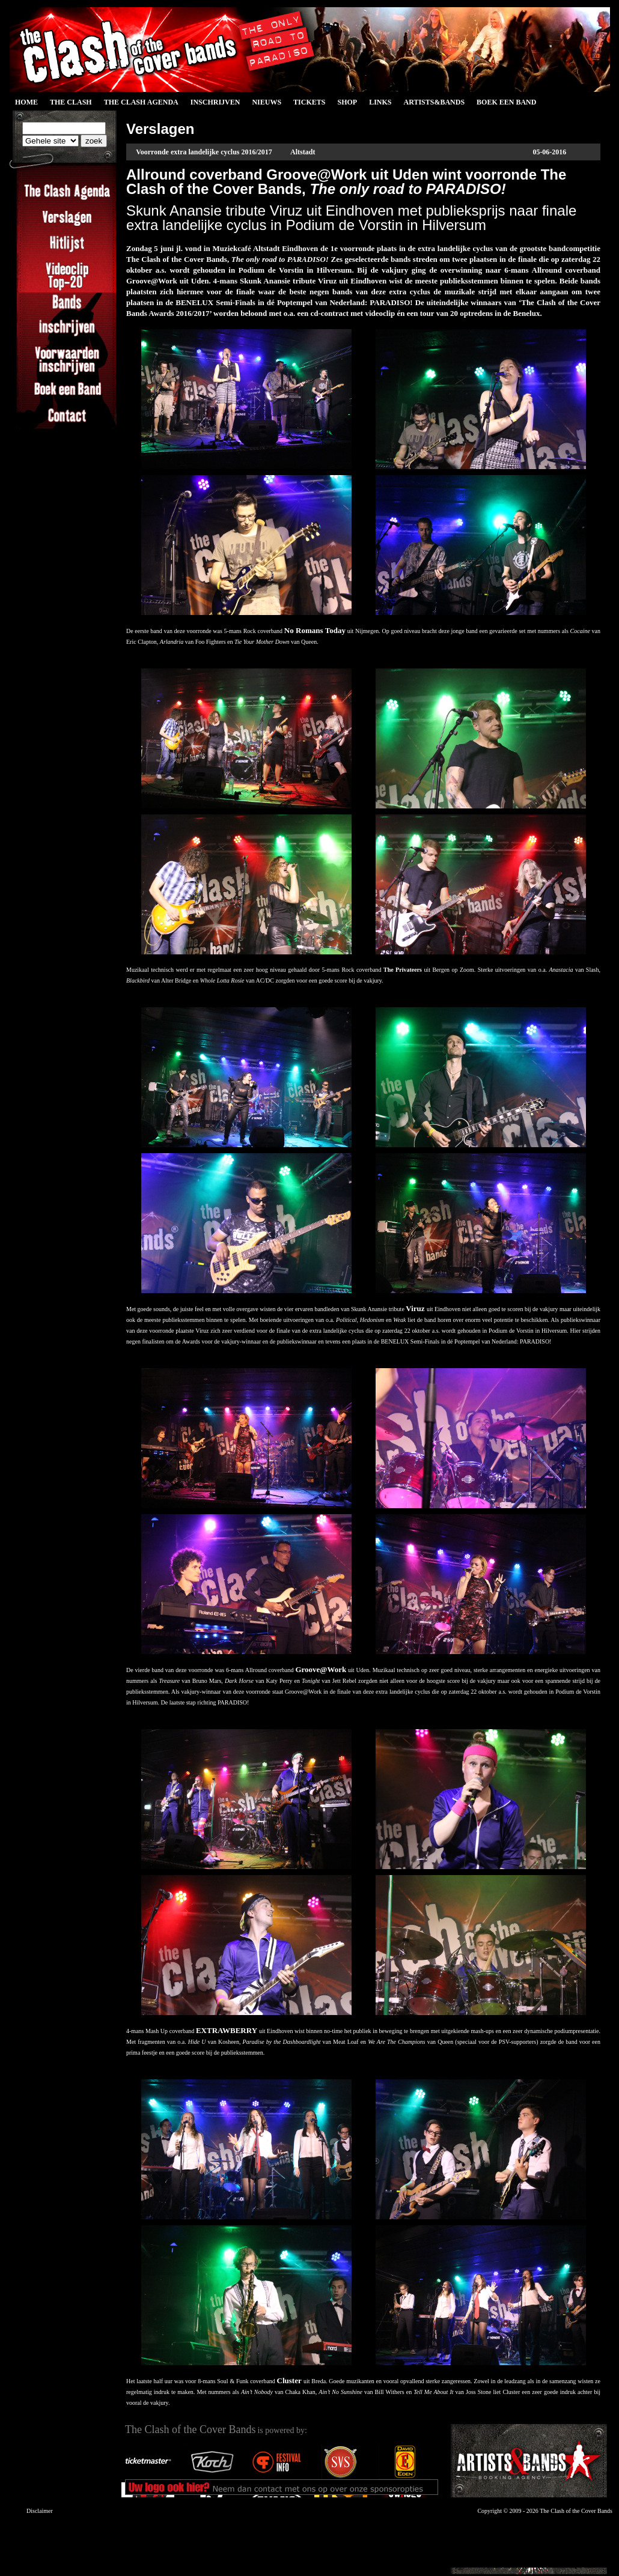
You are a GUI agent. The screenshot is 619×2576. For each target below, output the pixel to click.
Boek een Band (506, 102)
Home (26, 102)
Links (380, 102)
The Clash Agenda (141, 102)
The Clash (71, 102)
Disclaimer (39, 2511)
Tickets (309, 102)
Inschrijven (215, 102)
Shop (347, 102)
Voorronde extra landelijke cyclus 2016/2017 (204, 152)
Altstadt (302, 152)
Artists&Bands (434, 102)
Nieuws (266, 102)
